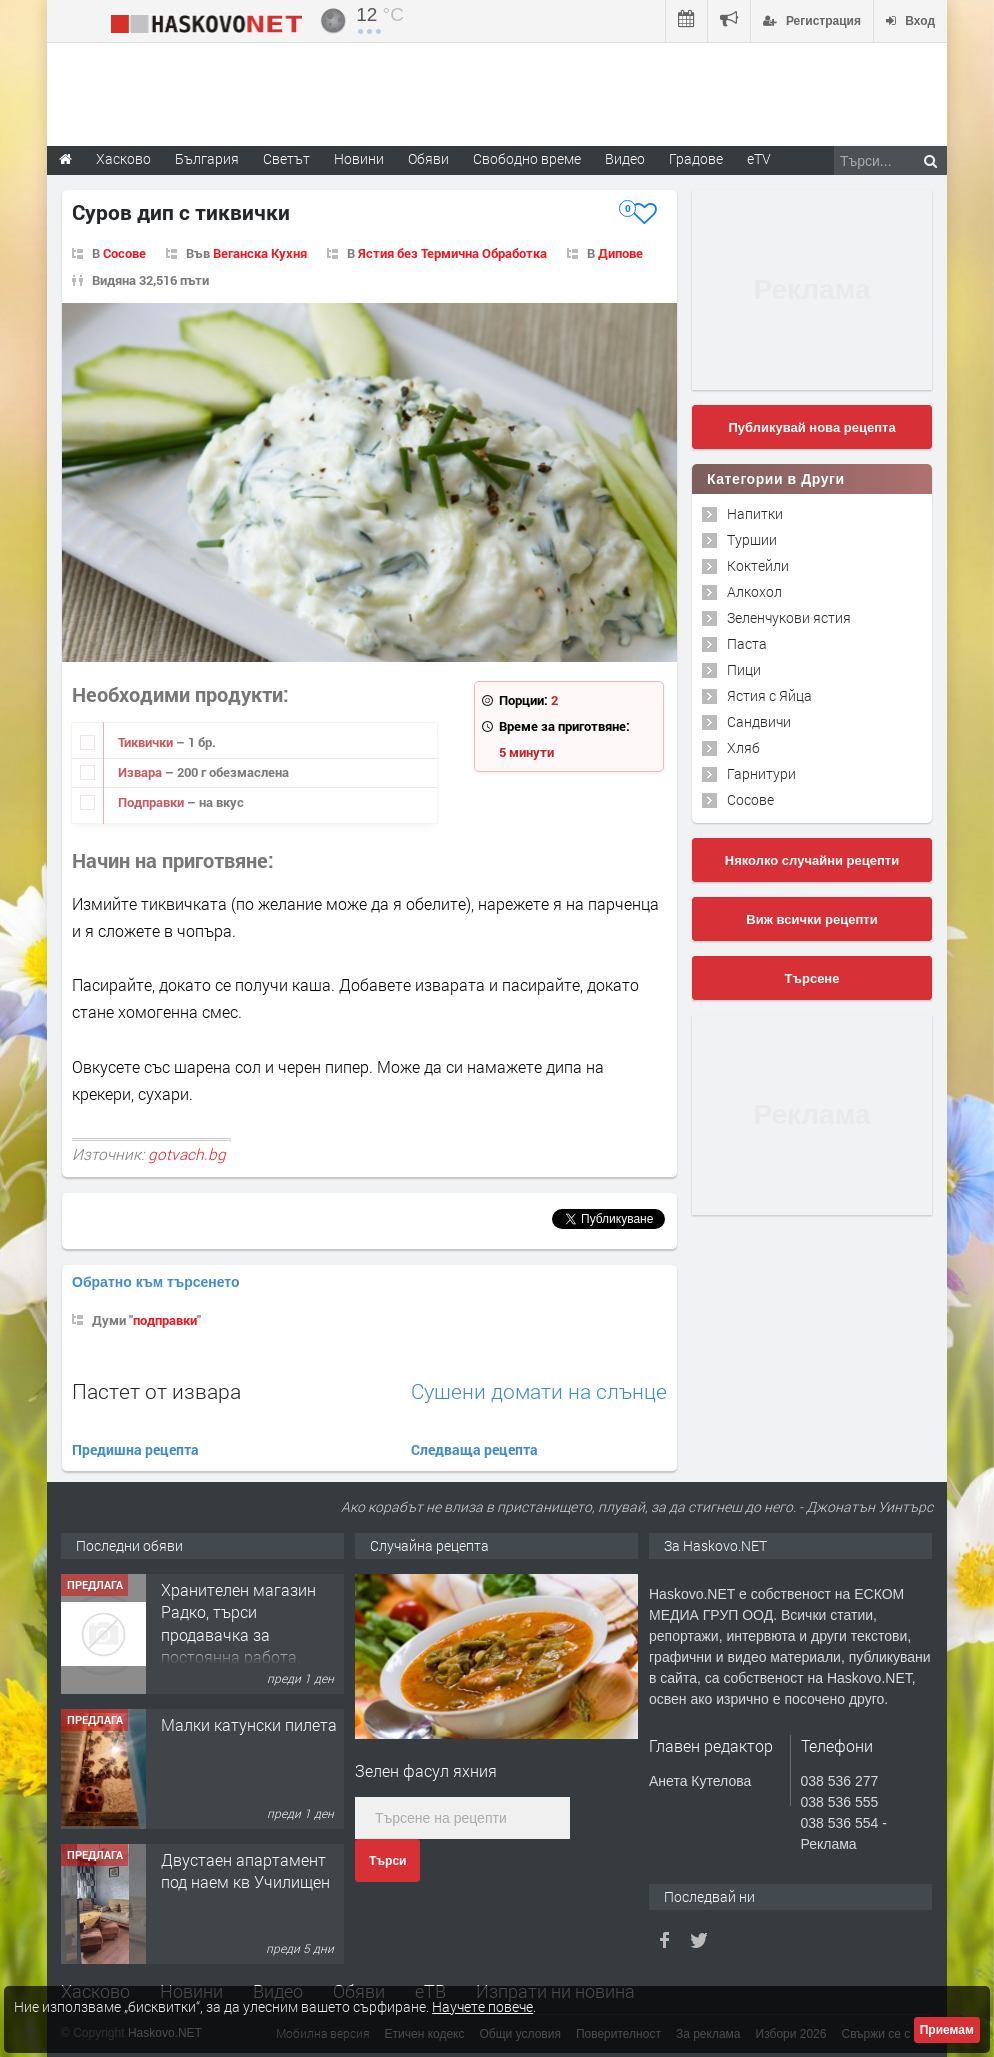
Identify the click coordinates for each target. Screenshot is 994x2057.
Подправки (152, 802)
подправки (165, 1320)
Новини (359, 158)
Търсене (812, 978)
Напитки (755, 513)
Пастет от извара (156, 1391)
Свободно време (527, 158)
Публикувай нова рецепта (811, 427)
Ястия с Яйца (769, 695)
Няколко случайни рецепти (812, 860)
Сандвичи (759, 721)
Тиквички (147, 742)
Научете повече (482, 2006)
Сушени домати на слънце (539, 1391)
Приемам (947, 2030)
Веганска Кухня (260, 253)
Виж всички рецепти (811, 919)
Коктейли (758, 565)
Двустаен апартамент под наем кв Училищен (245, 1870)
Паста (747, 643)
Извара (141, 772)
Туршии (752, 539)
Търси (387, 1861)
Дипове (620, 253)
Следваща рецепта (474, 1449)
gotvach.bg (187, 1154)
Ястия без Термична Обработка (452, 253)
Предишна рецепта (135, 1449)
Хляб (743, 747)
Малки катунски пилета (249, 1724)
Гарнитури (761, 773)
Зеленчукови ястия (789, 617)
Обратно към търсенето (156, 1282)
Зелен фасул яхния (426, 1770)
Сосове (124, 253)
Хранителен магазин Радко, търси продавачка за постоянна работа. (238, 1623)
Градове (696, 158)
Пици (744, 669)
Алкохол (754, 591)
